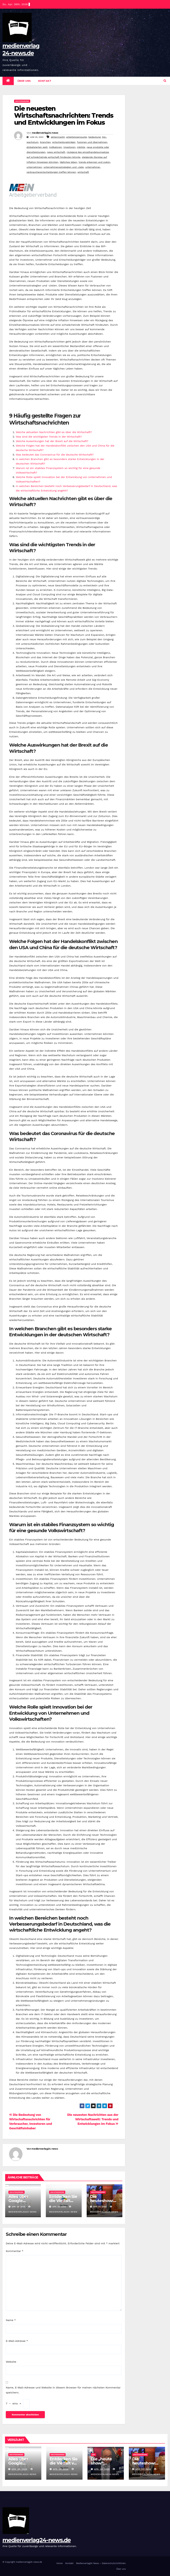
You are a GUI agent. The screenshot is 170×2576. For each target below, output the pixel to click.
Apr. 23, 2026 (143, 2469)
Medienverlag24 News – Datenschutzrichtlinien (101, 2563)
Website (11, 2361)
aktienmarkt (58, 137)
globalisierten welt (37, 147)
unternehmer (92, 167)
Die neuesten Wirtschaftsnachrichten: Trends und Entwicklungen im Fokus (63, 115)
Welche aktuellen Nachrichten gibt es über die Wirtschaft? (54, 432)
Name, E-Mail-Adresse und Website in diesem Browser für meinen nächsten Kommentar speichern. (63, 2390)
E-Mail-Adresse (17, 2340)
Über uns (24, 80)
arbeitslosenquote (76, 137)
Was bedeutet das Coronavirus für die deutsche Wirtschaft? (54, 454)
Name (11, 2320)
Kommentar (14, 2251)
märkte (81, 147)
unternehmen (34, 167)
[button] (165, 80)
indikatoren (55, 147)
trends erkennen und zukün (94, 162)
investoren (69, 147)
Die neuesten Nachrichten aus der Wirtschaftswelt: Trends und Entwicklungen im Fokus (92, 2119)
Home (59, 2563)
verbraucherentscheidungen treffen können (51, 172)
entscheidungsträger (64, 142)
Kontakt (44, 80)
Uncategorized (22, 101)
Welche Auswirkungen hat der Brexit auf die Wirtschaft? (52, 441)
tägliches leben (68, 162)
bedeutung (94, 137)
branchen (45, 142)
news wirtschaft (56, 152)
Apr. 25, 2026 (60, 2469)
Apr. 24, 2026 (102, 2469)
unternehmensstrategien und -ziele (63, 167)
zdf (93, 2455)
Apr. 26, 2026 (19, 2469)
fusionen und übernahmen (92, 142)
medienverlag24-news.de (36, 2540)
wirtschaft (83, 172)
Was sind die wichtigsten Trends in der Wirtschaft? (49, 436)
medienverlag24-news (45, 132)
